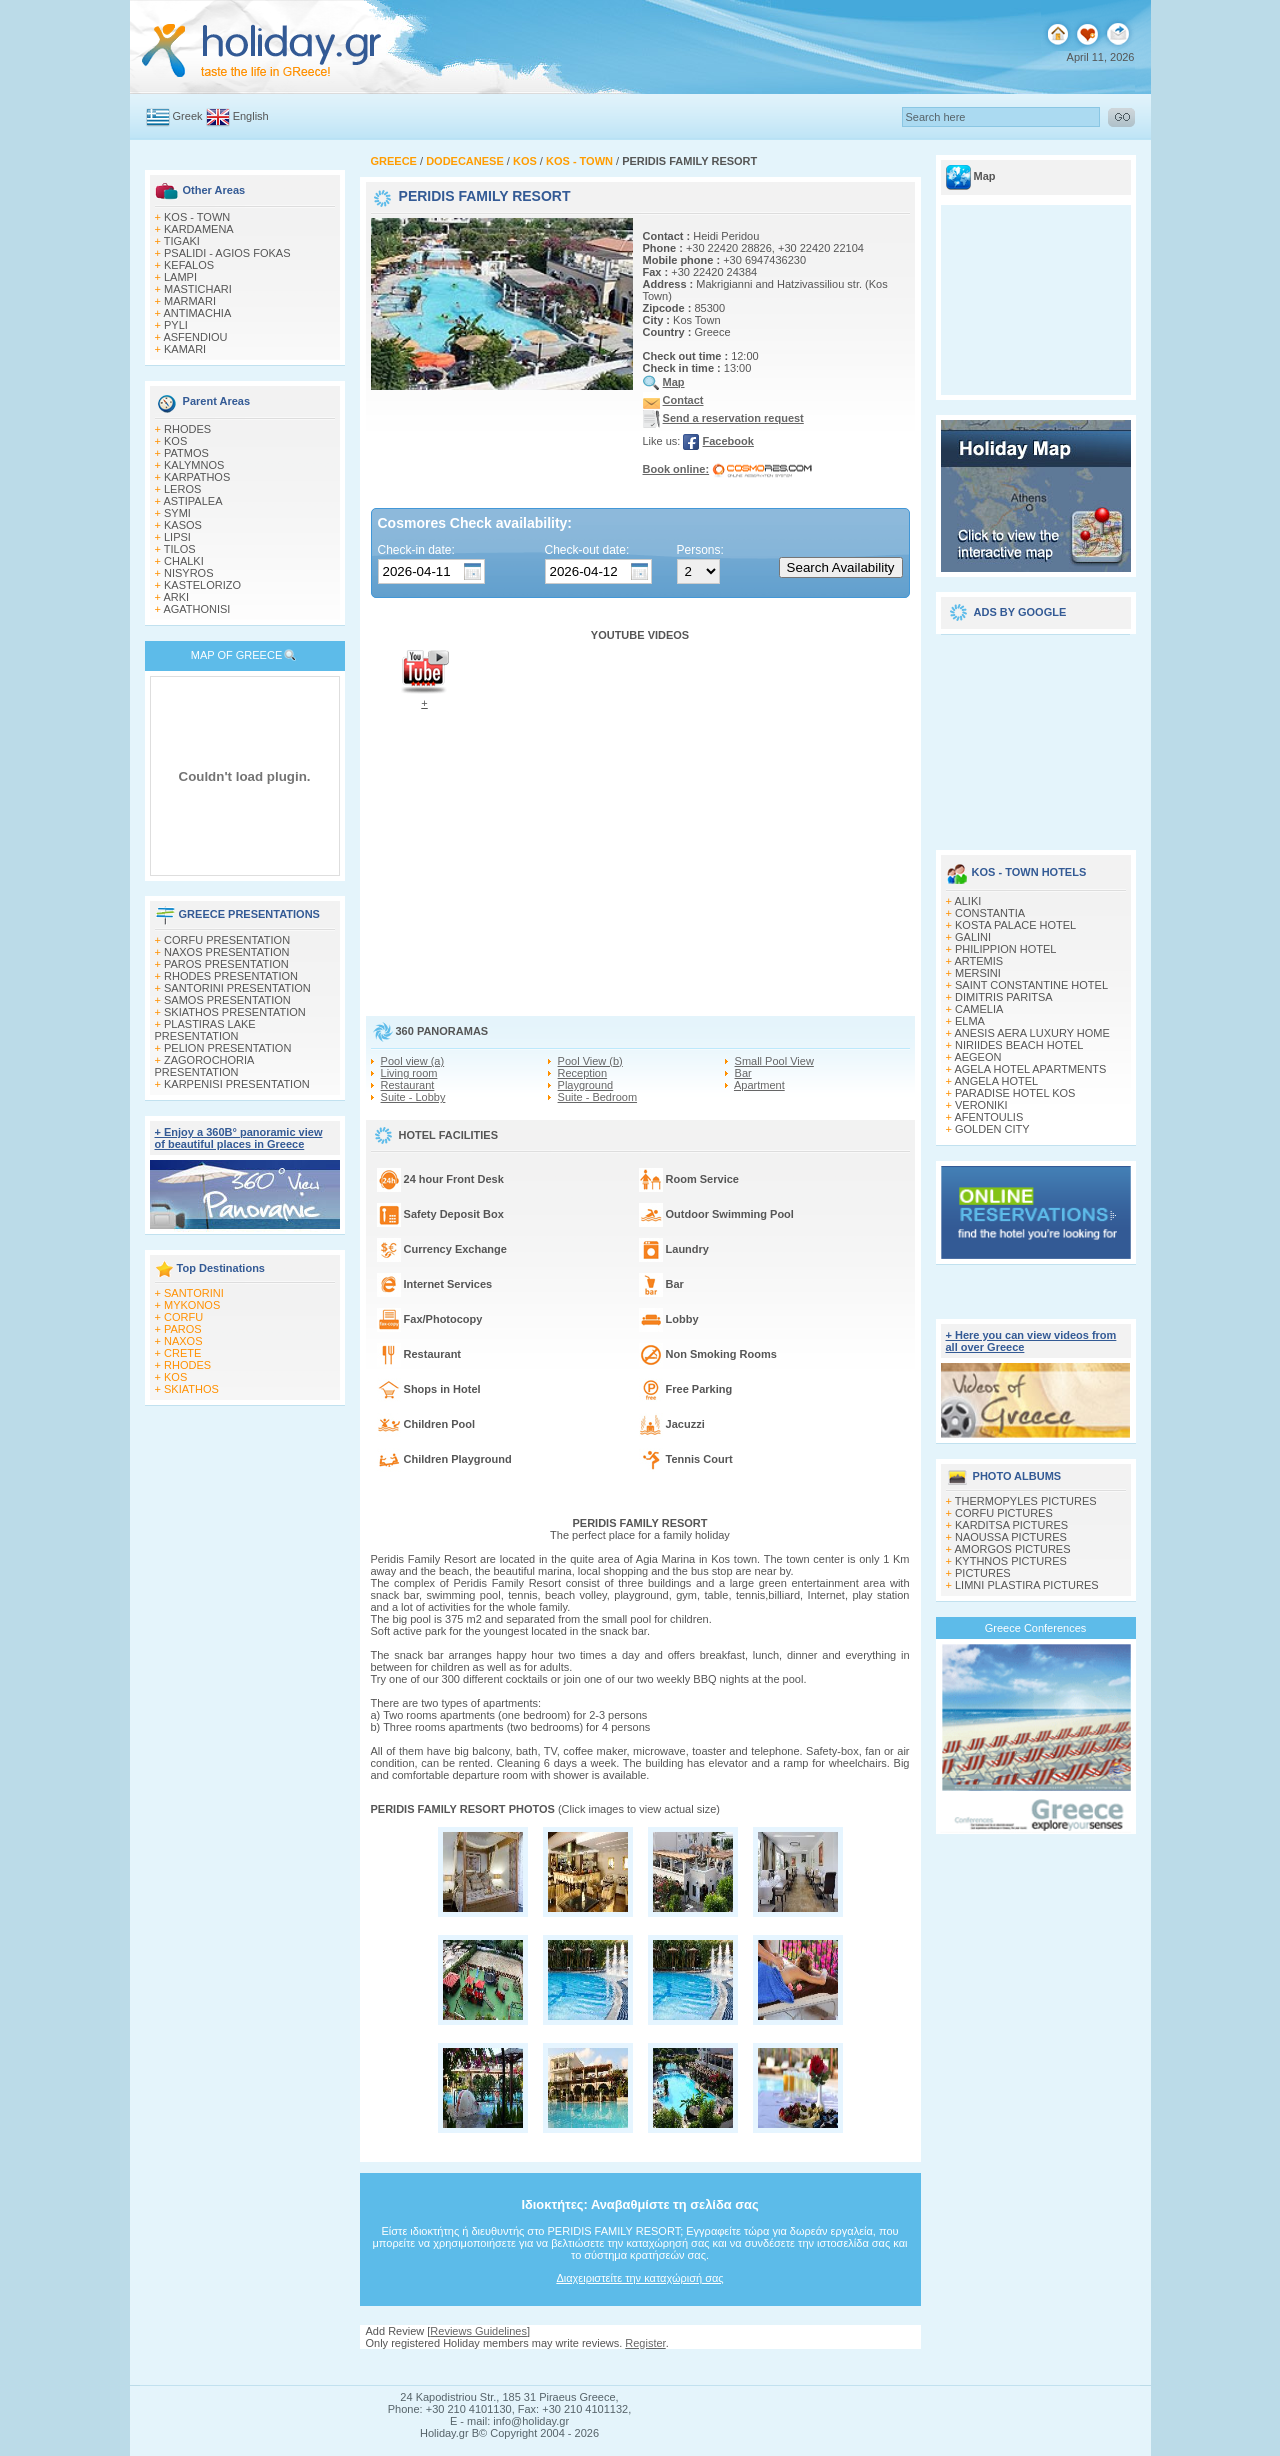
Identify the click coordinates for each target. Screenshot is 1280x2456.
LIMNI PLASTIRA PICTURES (1027, 1585)
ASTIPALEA (192, 501)
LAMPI (180, 277)
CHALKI (184, 561)
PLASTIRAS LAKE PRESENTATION (205, 1030)
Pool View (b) (590, 1061)
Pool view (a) (413, 1061)
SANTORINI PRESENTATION (237, 988)
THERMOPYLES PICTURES (1026, 1501)
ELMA (970, 1021)
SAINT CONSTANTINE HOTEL (1031, 985)
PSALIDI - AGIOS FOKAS (227, 253)
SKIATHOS (191, 1389)
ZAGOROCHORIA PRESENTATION (204, 1066)
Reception (583, 1073)
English (251, 116)
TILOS (180, 549)
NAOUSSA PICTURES (1011, 1537)
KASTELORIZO (202, 585)
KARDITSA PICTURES (1011, 1525)
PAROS (183, 1329)
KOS (175, 441)
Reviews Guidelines (478, 2331)
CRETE (182, 1353)
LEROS (182, 489)
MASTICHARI (198, 289)
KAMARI (185, 349)
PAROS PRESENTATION (226, 964)
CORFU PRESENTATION (227, 940)
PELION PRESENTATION (227, 1048)
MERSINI (978, 973)
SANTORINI (194, 1293)
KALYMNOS (194, 465)
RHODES (187, 429)
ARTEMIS (978, 961)
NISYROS (189, 573)
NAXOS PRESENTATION (227, 952)
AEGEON (977, 1057)
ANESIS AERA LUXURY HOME (1031, 1033)
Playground (586, 1085)
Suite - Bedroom (597, 1097)
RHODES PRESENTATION (231, 976)
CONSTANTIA (990, 913)
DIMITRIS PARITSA (1004, 997)
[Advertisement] (1036, 735)
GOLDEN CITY (992, 1129)
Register (645, 2343)
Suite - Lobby (413, 1097)
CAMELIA (979, 1009)
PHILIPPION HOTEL (1005, 949)
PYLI (176, 325)
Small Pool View (774, 1061)
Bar (743, 1073)
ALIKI (967, 901)
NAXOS (183, 1341)
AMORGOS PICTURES (1012, 1549)
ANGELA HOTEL (996, 1081)
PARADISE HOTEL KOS (1015, 1093)
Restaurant (408, 1085)
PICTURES (983, 1573)
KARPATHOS (197, 477)
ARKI (176, 597)
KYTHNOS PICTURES (1011, 1561)
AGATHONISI (196, 609)
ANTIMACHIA (197, 313)
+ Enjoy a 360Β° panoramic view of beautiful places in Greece (239, 1138)
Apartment (759, 1085)
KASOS (183, 525)
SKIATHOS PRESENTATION (235, 1012)
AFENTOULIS (988, 1117)
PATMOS (186, 453)
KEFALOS (189, 265)
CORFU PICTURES (1004, 1513)
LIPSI (177, 537)
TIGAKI (182, 241)
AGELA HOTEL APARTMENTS (1030, 1069)
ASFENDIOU (195, 337)
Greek (188, 116)
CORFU (183, 1317)
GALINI (973, 937)
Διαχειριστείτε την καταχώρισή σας (639, 2278)
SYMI (177, 513)
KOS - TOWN (197, 217)
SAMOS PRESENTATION (227, 1000)
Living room (409, 1073)
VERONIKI (981, 1105)
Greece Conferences (1036, 1628)
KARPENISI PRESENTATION (237, 1084)
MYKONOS (192, 1305)
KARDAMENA (199, 229)
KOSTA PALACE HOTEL (1015, 925)
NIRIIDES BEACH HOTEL (1019, 1045)
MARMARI (190, 301)
